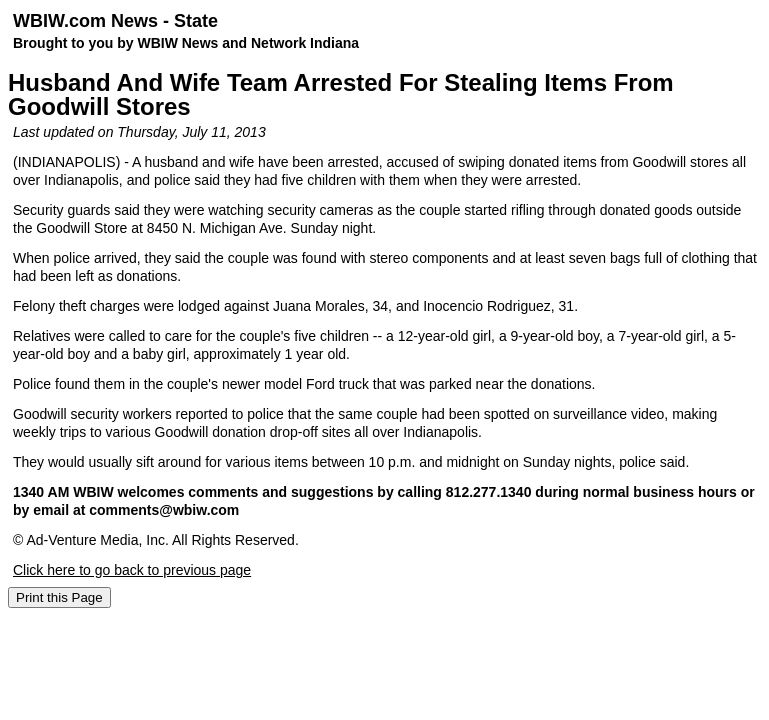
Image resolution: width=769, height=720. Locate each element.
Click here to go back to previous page (132, 570)
